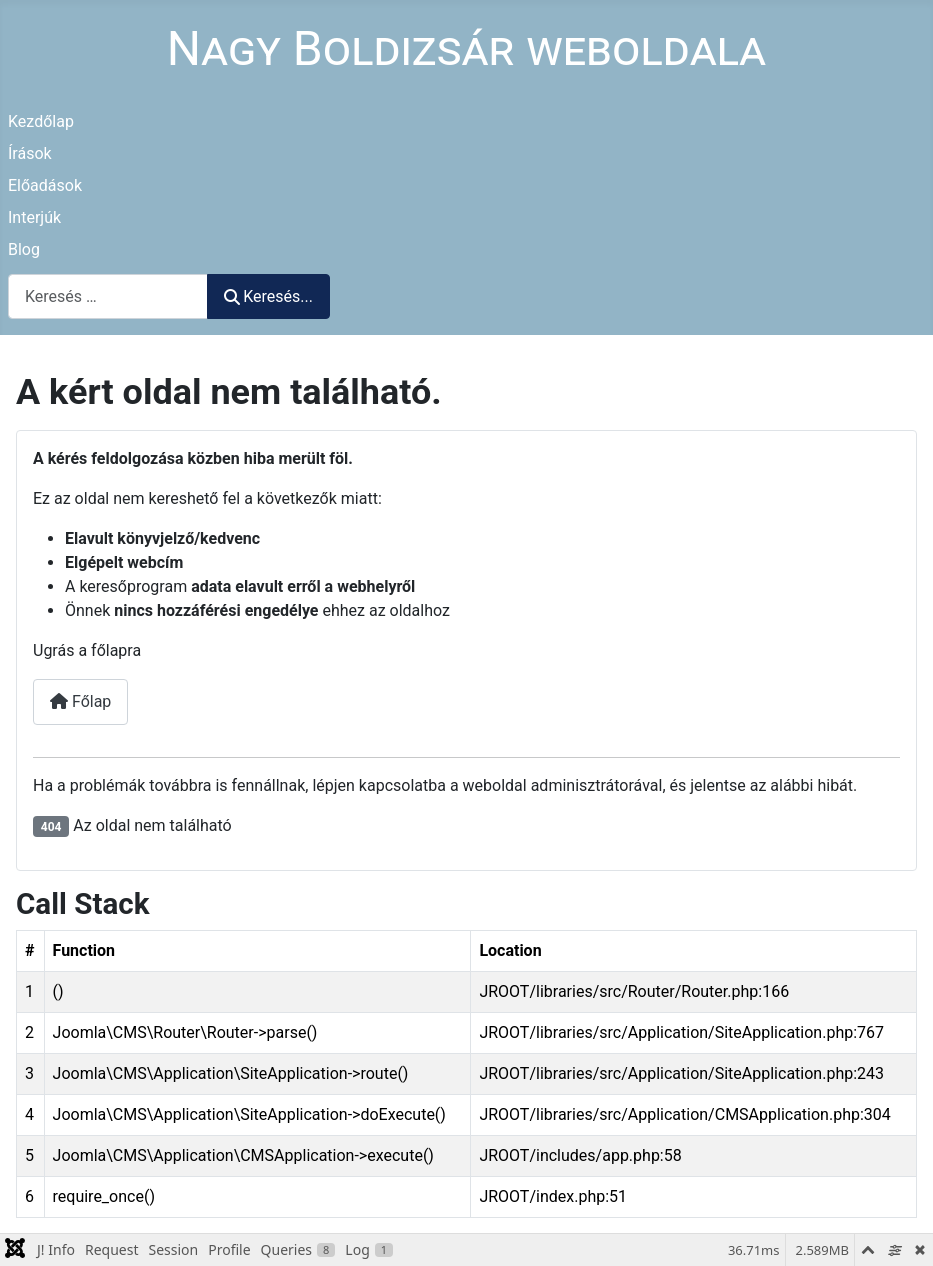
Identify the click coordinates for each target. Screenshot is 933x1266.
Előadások (45, 185)
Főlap (80, 701)
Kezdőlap (41, 121)
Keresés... (268, 296)
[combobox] (108, 296)
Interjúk (34, 217)
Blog (24, 249)
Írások (30, 153)
